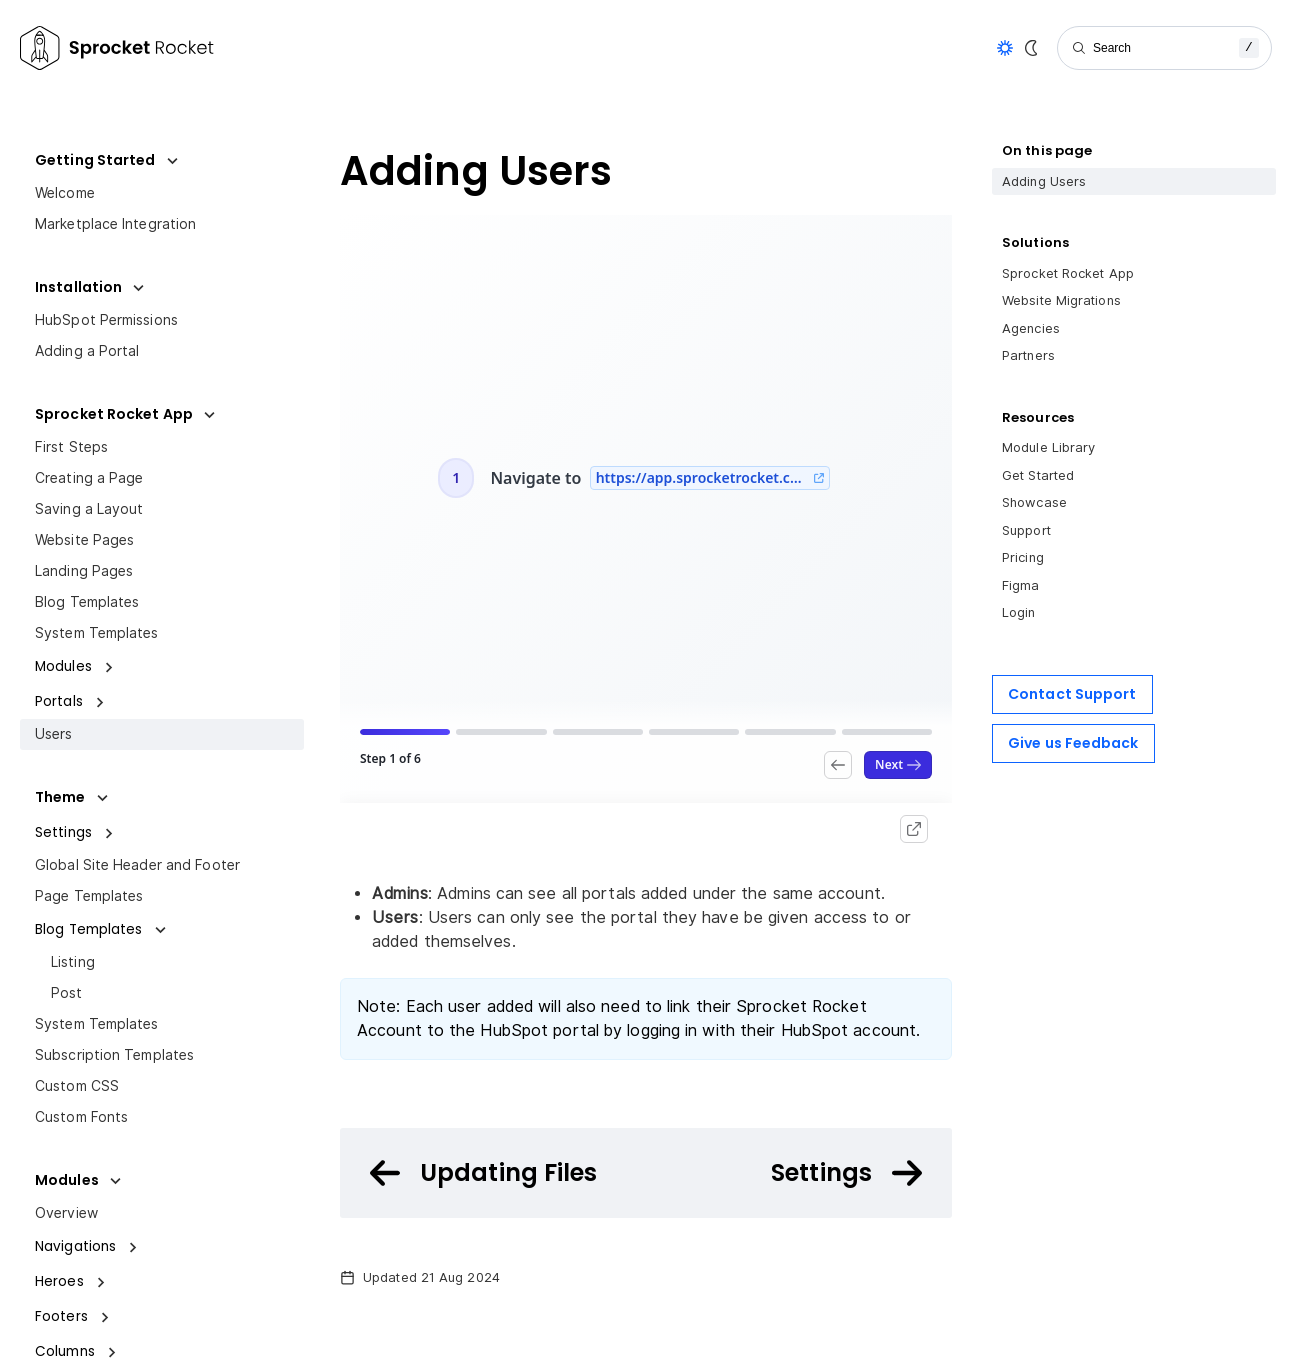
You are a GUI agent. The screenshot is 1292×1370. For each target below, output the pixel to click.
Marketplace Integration (115, 224)
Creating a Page (89, 478)
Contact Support (1072, 694)
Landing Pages (84, 571)
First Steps (71, 447)
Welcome (65, 193)
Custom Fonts (81, 1117)
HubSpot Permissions (106, 320)
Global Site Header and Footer (137, 865)
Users (54, 734)
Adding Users (1044, 181)
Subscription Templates (114, 1055)
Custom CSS (77, 1086)
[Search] (1164, 48)
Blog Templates (87, 602)
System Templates (97, 633)
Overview (66, 1213)
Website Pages (84, 540)
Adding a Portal (87, 351)
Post (66, 993)
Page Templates (89, 896)
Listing (73, 962)
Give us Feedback (1073, 743)
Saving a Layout (89, 509)
